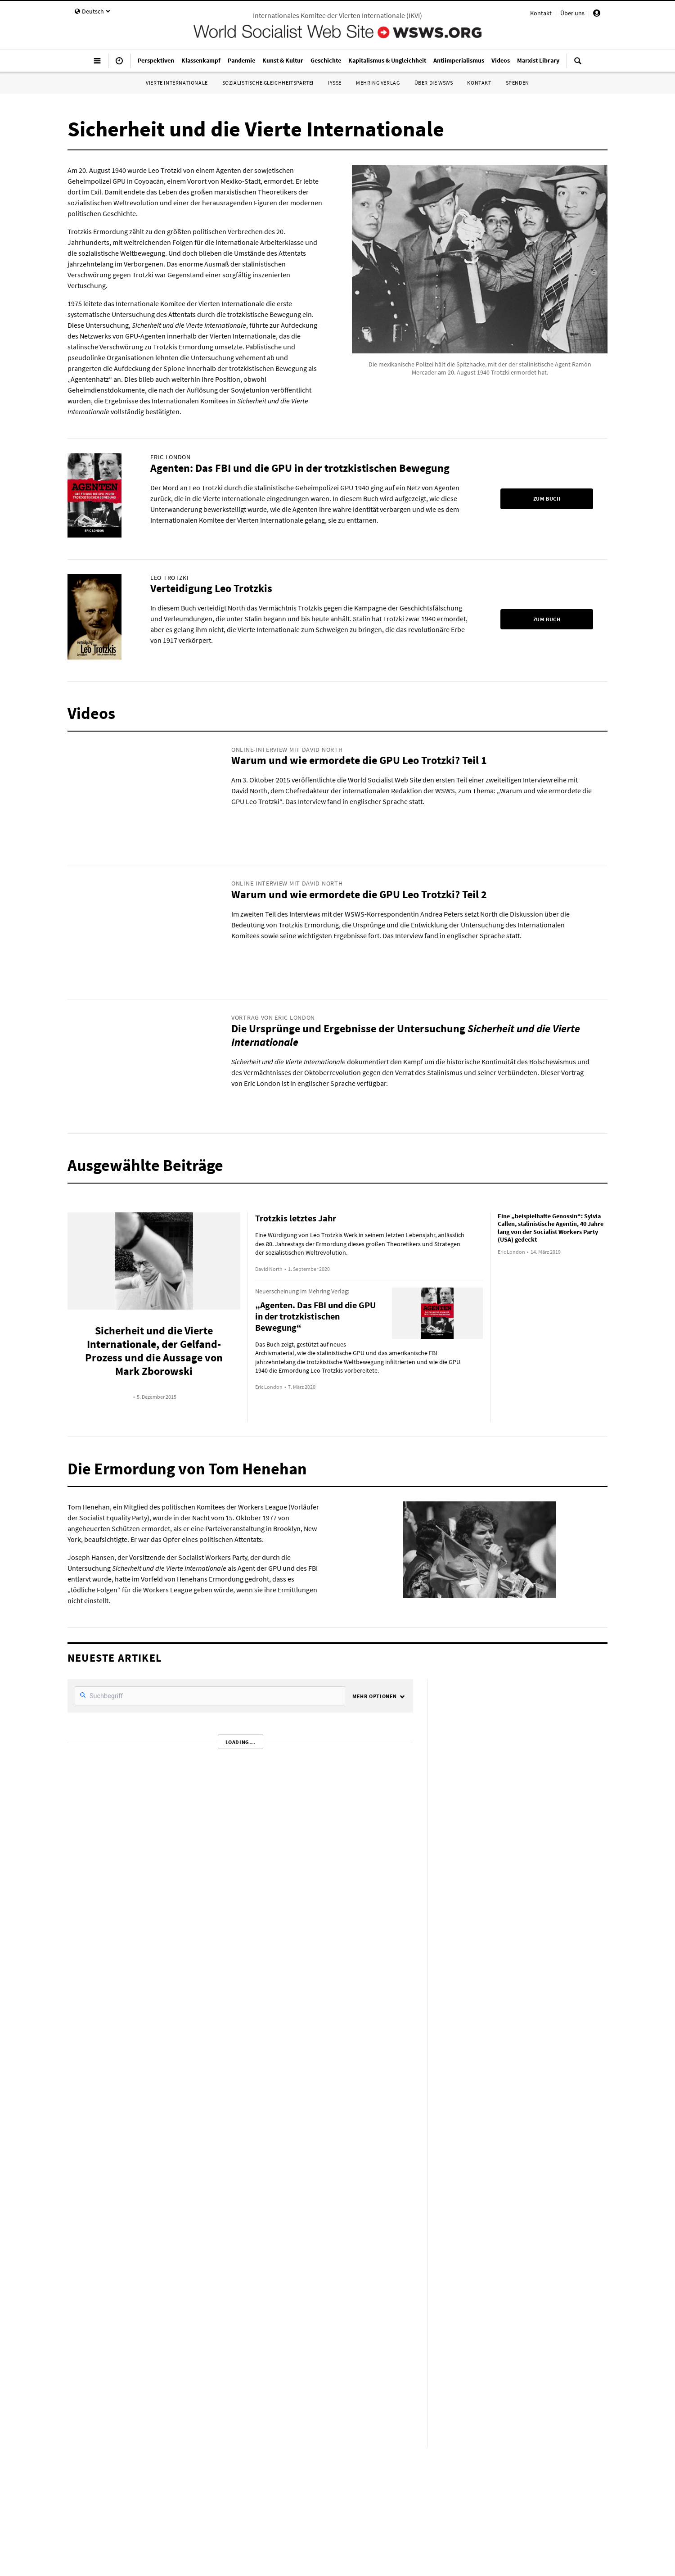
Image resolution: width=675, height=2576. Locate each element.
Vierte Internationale (177, 82)
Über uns (572, 13)
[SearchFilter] (210, 1695)
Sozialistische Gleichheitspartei (268, 82)
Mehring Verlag (378, 82)
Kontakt (541, 13)
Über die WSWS (433, 82)
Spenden (517, 82)
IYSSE (335, 82)
